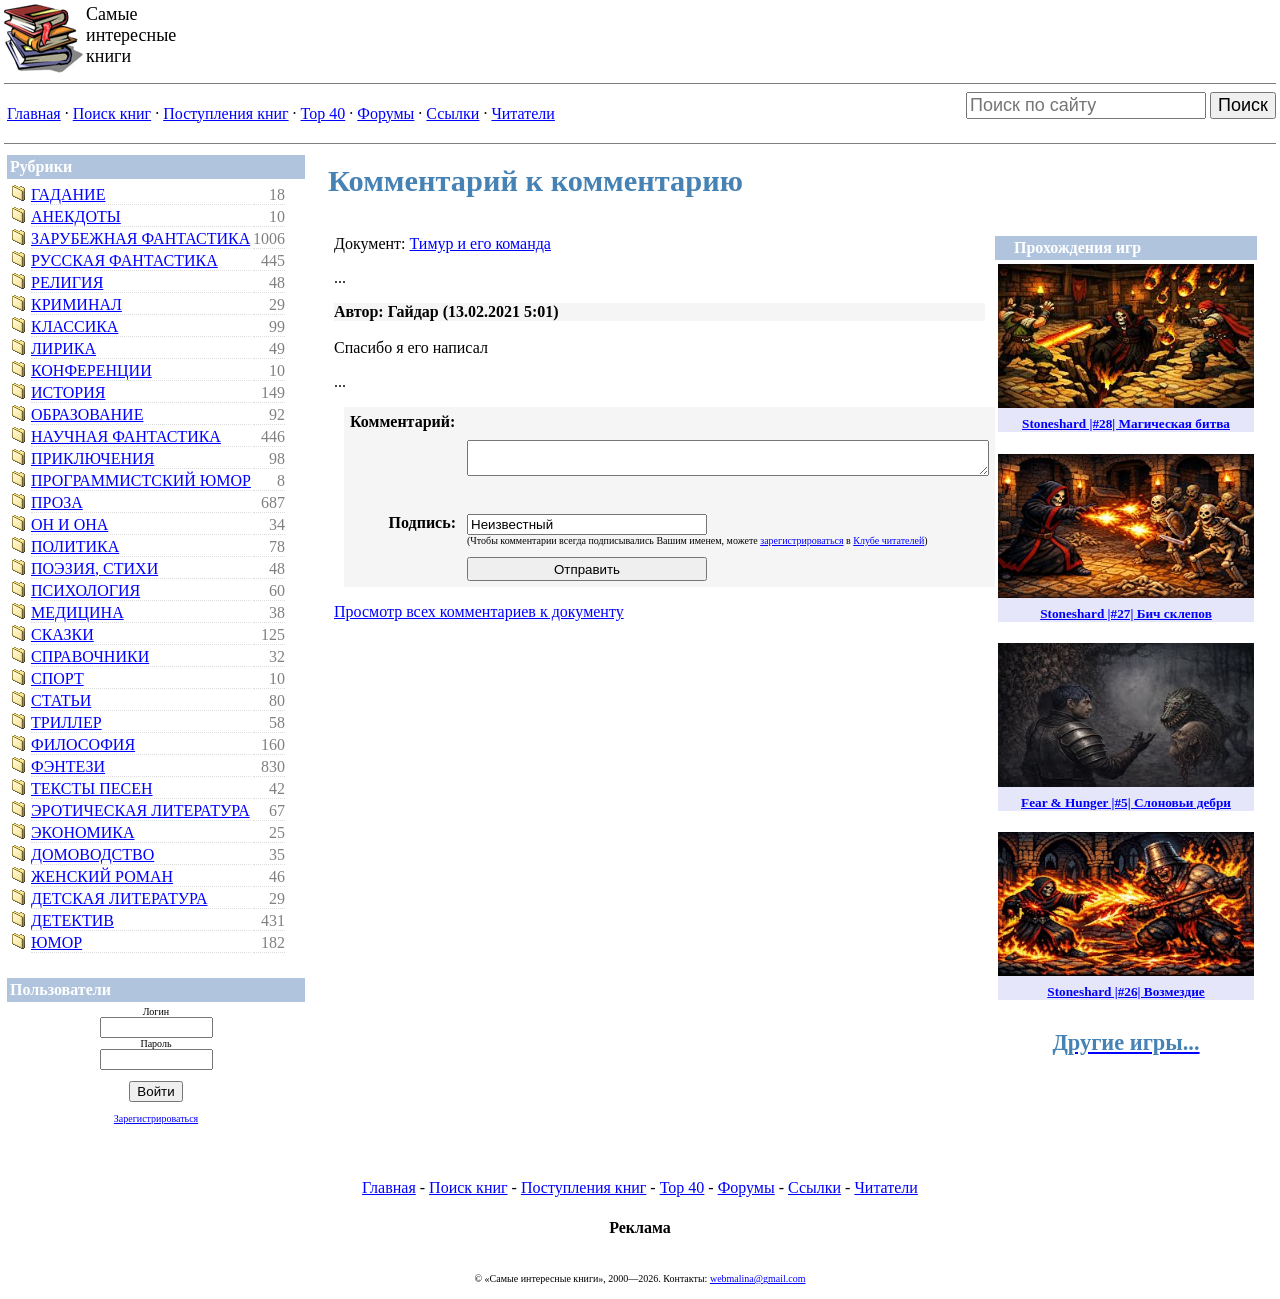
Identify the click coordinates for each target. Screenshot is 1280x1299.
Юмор (56, 942)
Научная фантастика (126, 436)
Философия (83, 744)
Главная (34, 113)
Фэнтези (68, 766)
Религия (67, 282)
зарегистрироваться (801, 540)
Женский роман (102, 876)
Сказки (62, 634)
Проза (57, 502)
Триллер (66, 722)
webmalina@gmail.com (758, 1278)
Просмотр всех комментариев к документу (479, 611)
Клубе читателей (888, 540)
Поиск (1243, 105)
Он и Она (69, 524)
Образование (87, 414)
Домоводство (92, 854)
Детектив (72, 920)
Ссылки (452, 113)
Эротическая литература (140, 810)
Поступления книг (225, 113)
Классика (74, 326)
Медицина (77, 612)
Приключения (92, 458)
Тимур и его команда (479, 243)
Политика (75, 546)
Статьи (61, 700)
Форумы (385, 113)
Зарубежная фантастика (140, 238)
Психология (85, 590)
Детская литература (119, 898)
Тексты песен (92, 788)
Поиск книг (112, 113)
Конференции (91, 370)
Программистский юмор (141, 480)
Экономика (83, 832)
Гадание (68, 194)
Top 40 (323, 113)
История (68, 392)
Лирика (63, 348)
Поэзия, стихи (94, 568)
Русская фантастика (124, 260)
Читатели (522, 113)
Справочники (90, 656)
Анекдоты (76, 216)
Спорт (57, 678)
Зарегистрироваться (156, 1118)
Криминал (76, 304)
